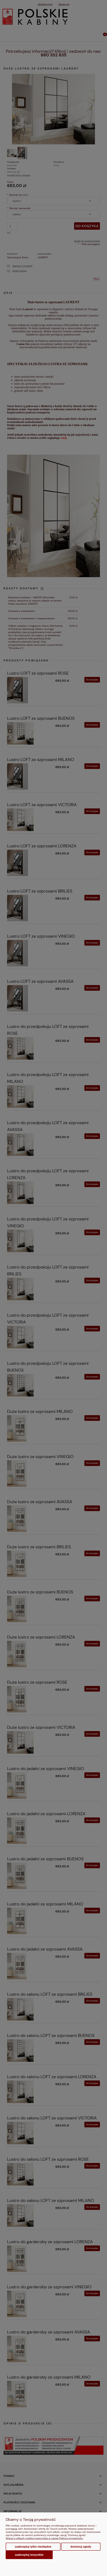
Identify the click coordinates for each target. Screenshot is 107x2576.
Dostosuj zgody (80, 2546)
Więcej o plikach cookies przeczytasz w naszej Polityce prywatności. (44, 2538)
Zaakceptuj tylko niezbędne (33, 2546)
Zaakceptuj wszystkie (29, 2554)
